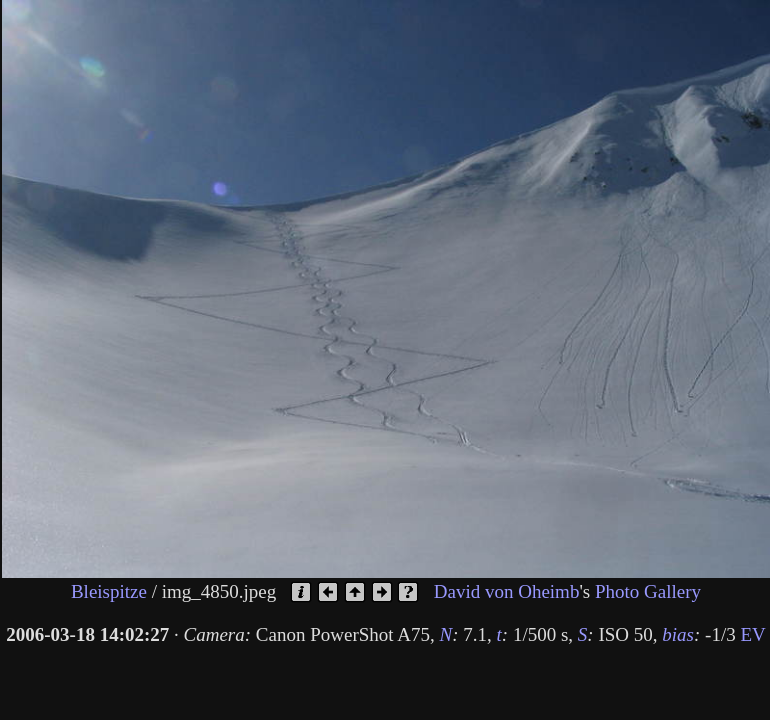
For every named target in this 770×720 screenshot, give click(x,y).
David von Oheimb (507, 590)
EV (752, 634)
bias (678, 634)
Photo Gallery (648, 590)
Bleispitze (109, 590)
